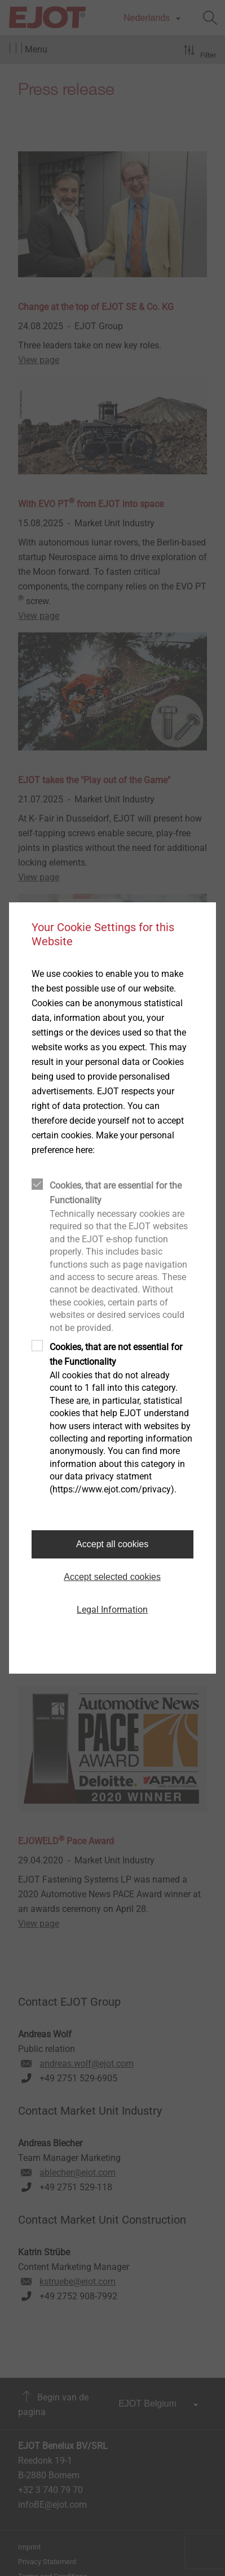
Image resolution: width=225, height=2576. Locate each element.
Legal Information (112, 1609)
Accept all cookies (112, 1544)
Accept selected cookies (112, 1577)
